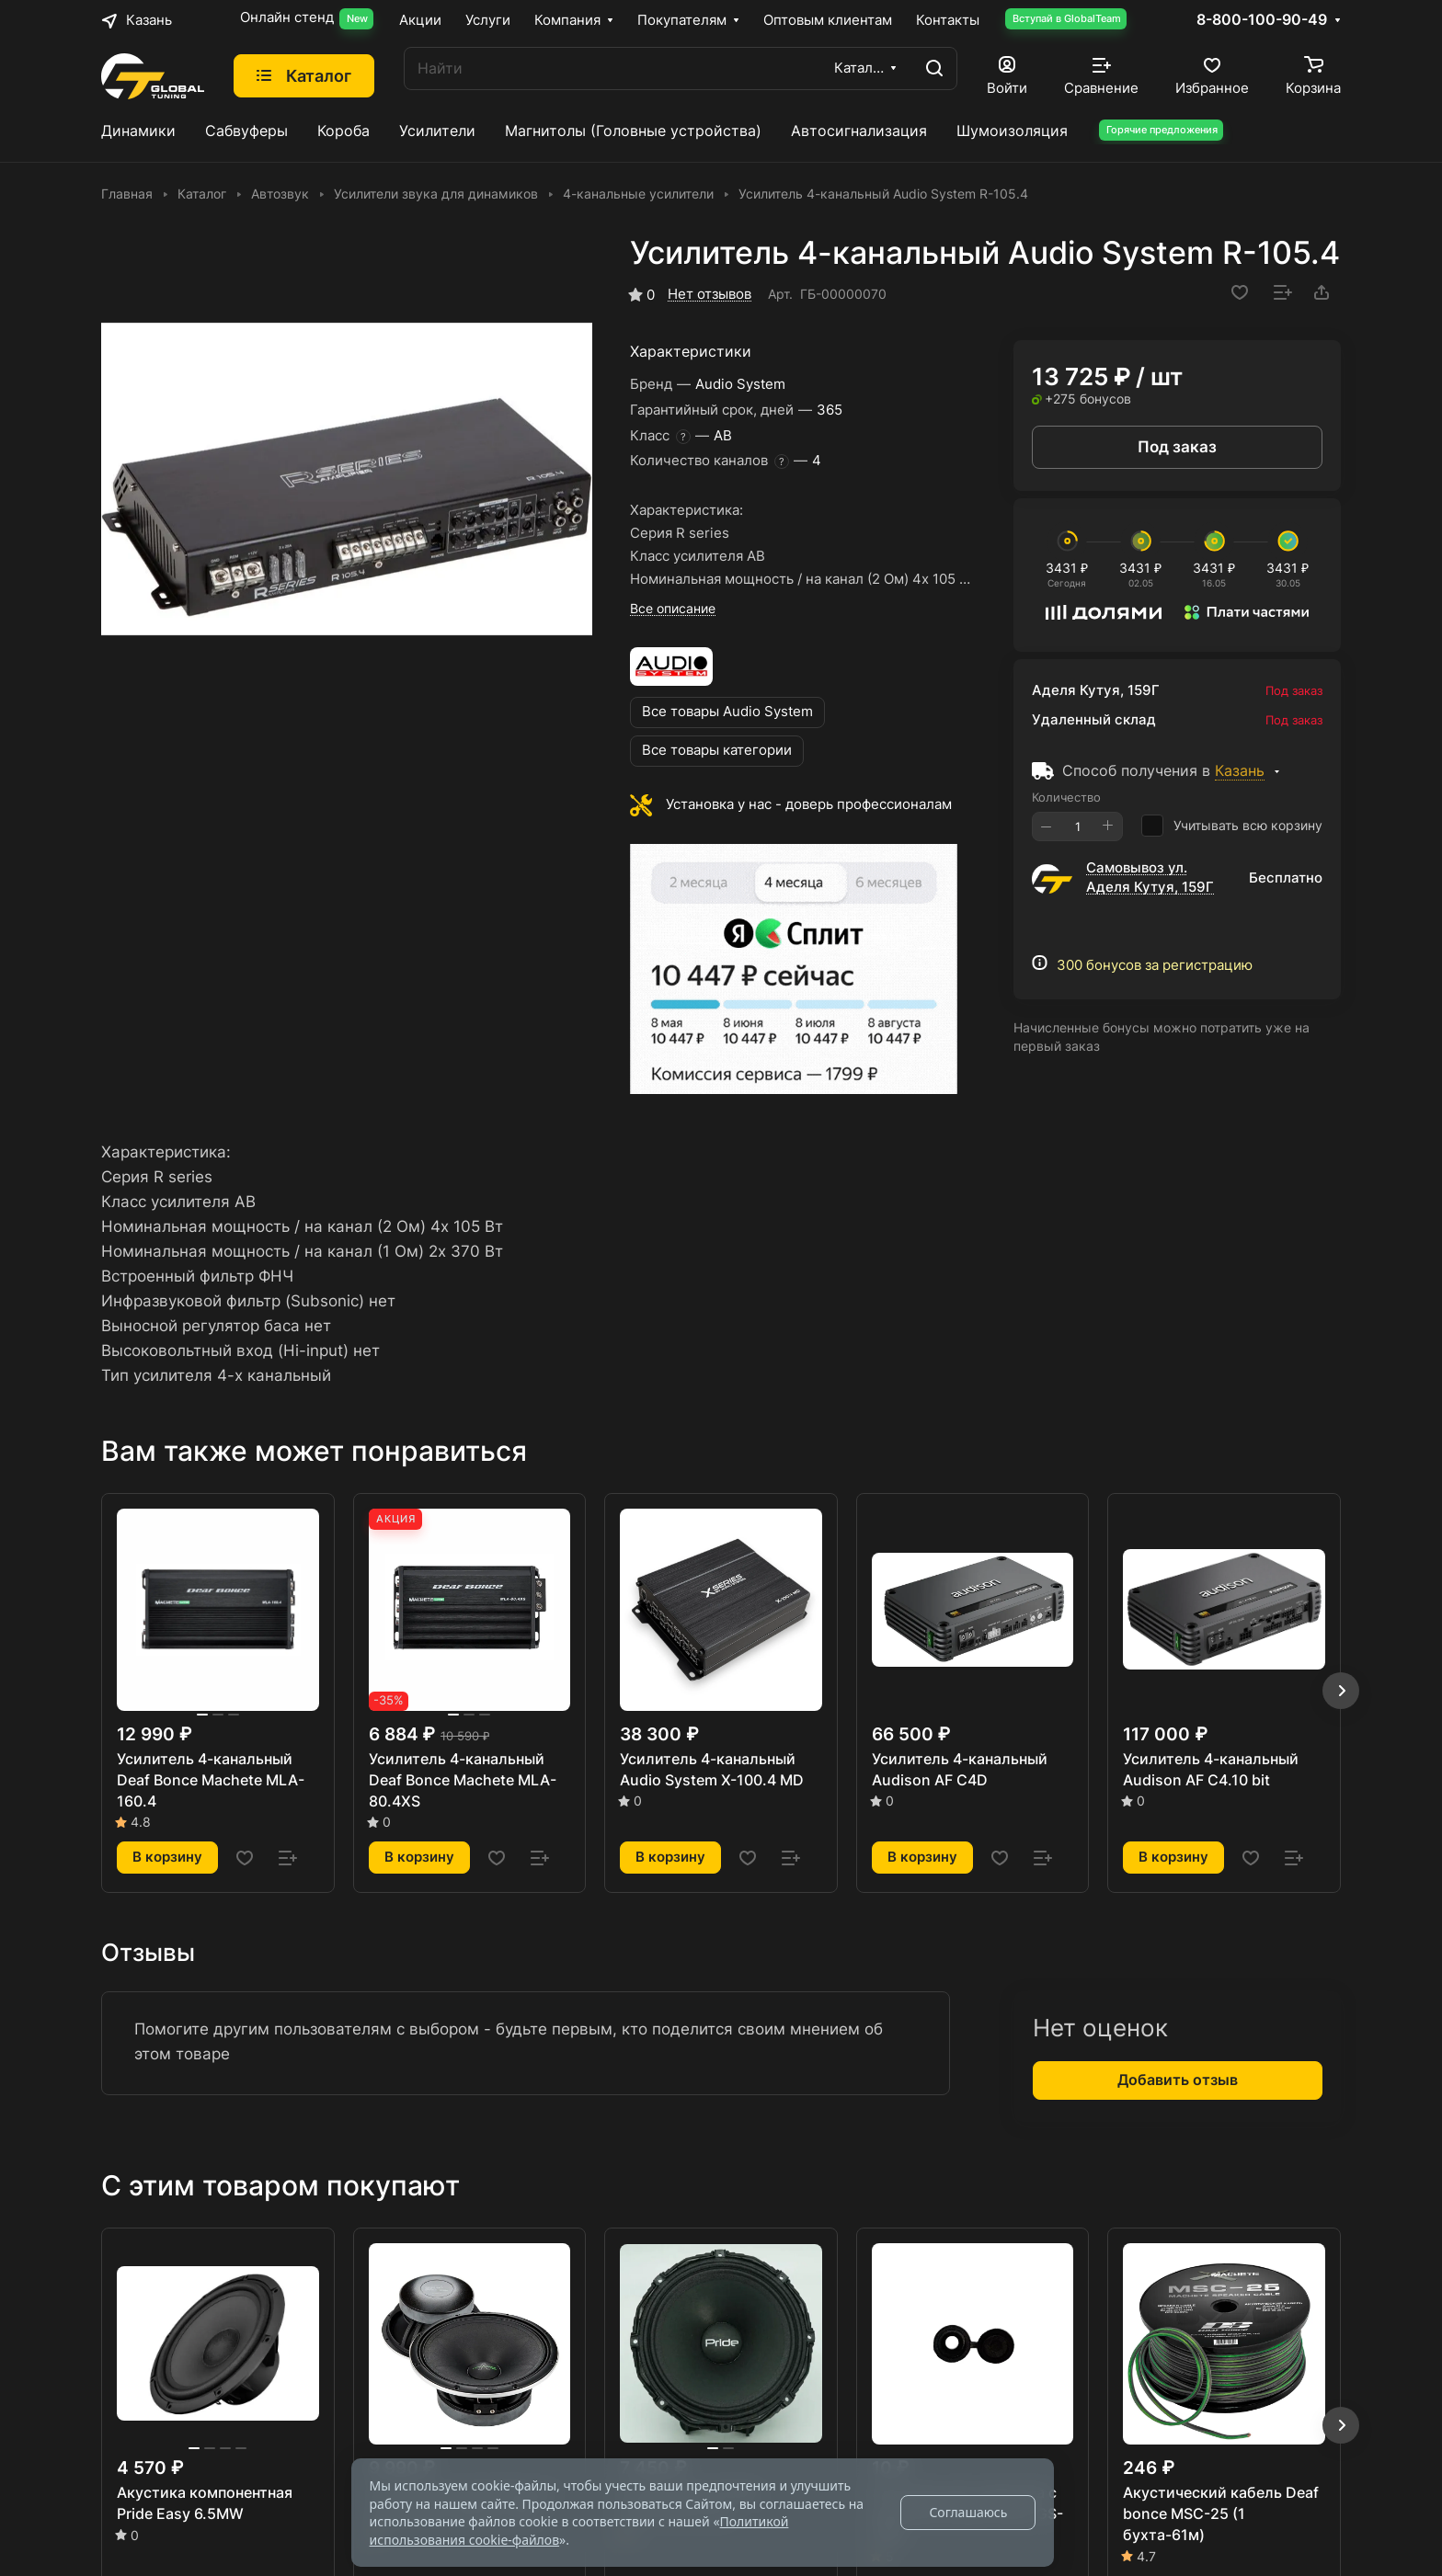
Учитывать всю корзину (1231, 826)
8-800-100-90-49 (1261, 20)
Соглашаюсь (968, 2512)
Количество (1066, 797)
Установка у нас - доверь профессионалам (809, 804)
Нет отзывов (709, 294)
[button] (1340, 1690)
